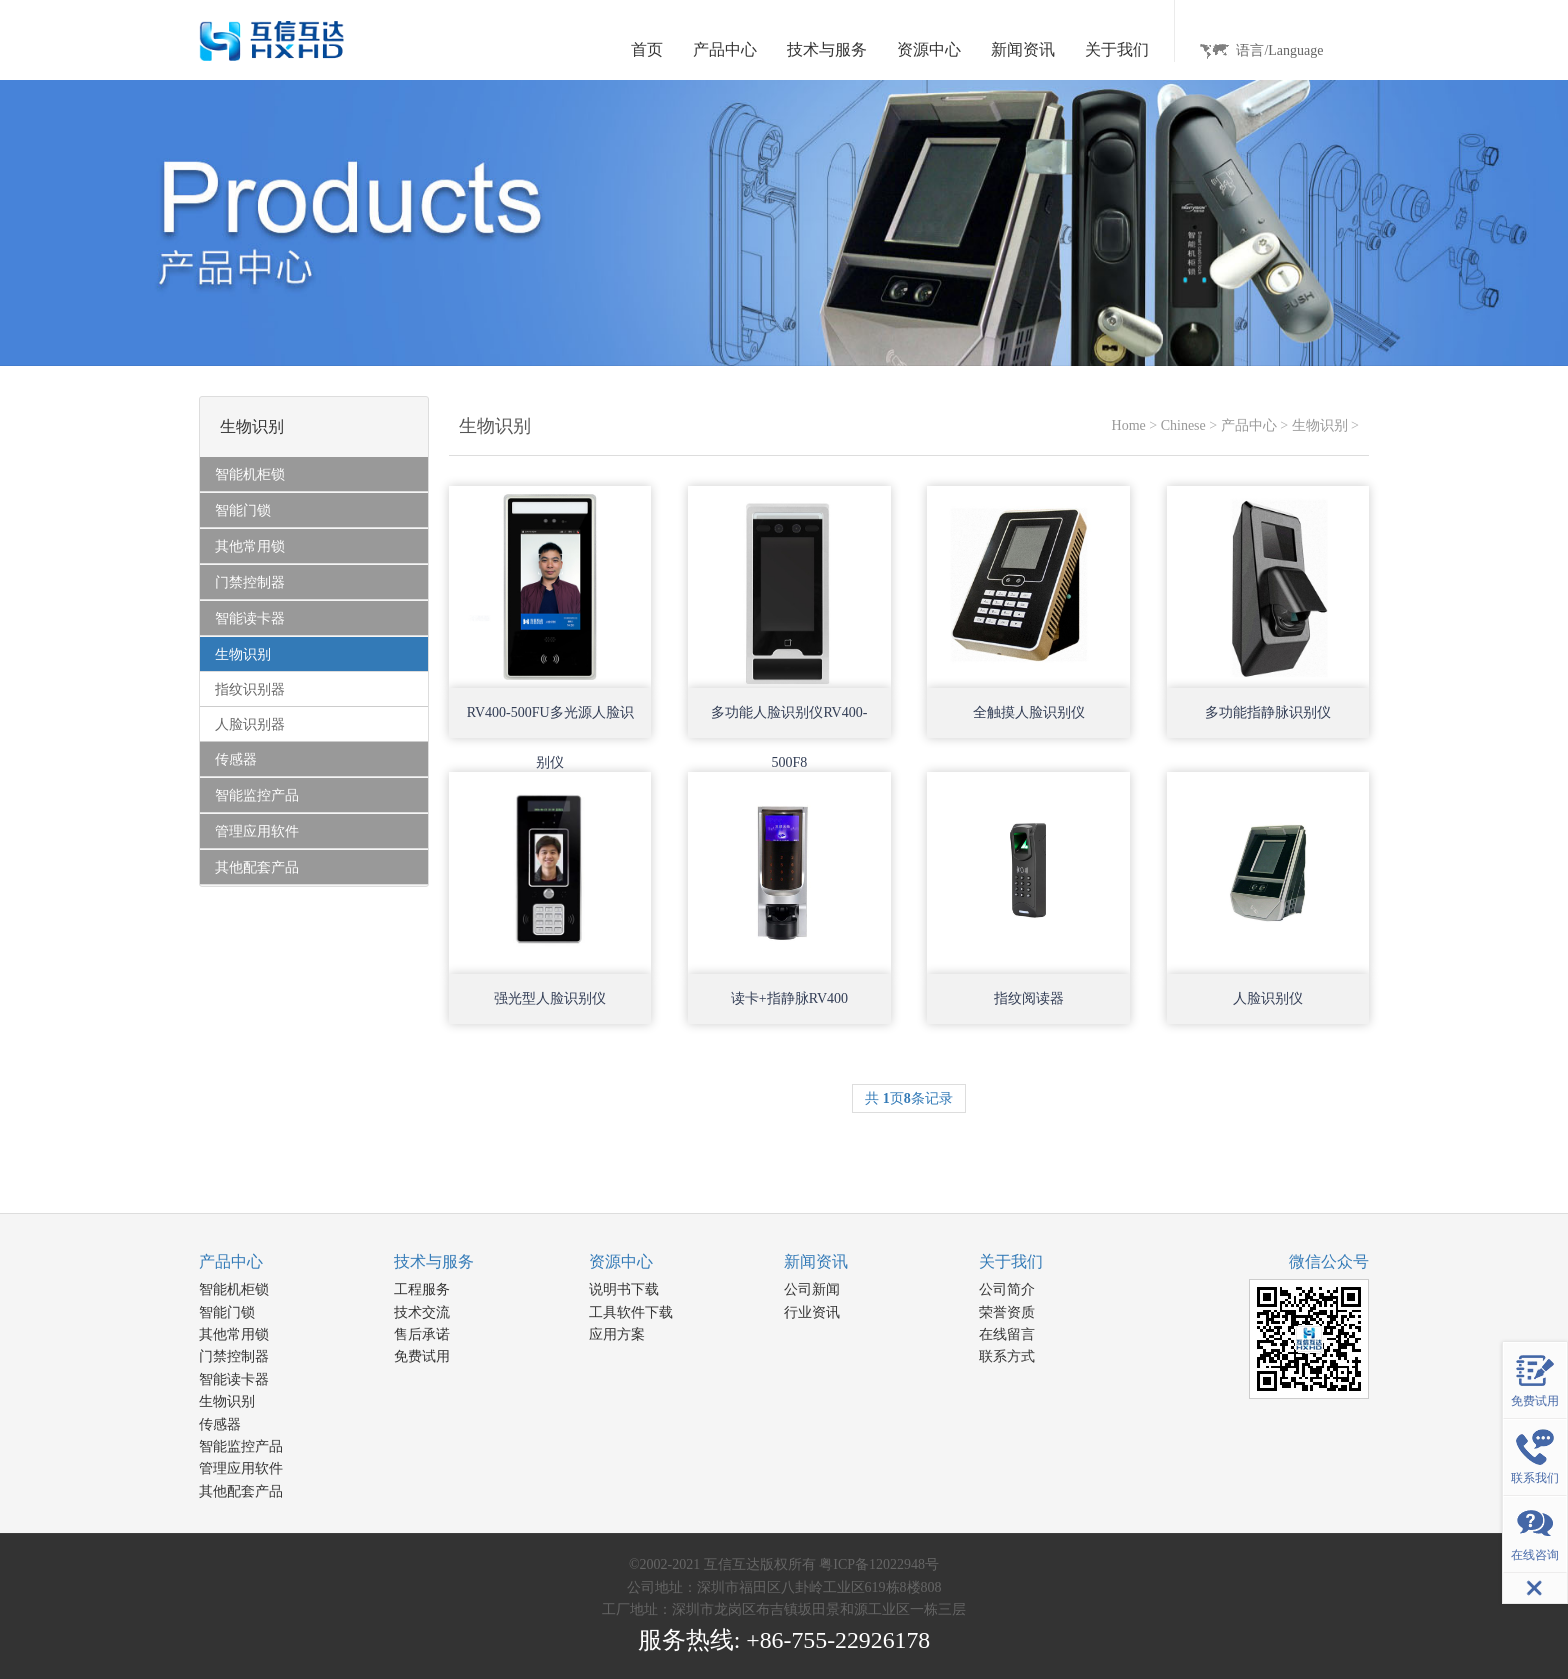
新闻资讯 (816, 1261)
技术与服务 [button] (827, 49)
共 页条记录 (909, 1098)
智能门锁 (227, 1312)
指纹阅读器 (1029, 998)
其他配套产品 (241, 1491)
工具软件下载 (631, 1312)
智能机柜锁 (234, 1289)
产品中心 (1249, 425)
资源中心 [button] (929, 49)
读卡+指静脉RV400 (789, 998)
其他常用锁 (234, 1334)
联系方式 (1007, 1356)
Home (1129, 425)
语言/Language (1279, 50)
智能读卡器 (234, 1379)
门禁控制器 (234, 1356)
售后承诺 (422, 1334)
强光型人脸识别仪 (550, 998)
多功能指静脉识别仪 (1268, 712)
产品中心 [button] (725, 49)
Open (619, 656)
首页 (647, 49)
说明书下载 (624, 1289)
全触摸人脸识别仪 (1029, 712)
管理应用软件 (241, 1468)
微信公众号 (1329, 1261)
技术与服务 (434, 1261)
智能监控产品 (241, 1446)
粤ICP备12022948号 (879, 1564)
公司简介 (1007, 1289)
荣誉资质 (1007, 1312)
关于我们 (1011, 1261)
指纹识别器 (250, 689)
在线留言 (1007, 1334)
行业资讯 (812, 1312)
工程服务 (422, 1289)
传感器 (220, 1424)
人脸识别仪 (1268, 998)
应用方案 (617, 1334)
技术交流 (422, 1312)
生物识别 (1320, 425)
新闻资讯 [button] (1023, 49)
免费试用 (422, 1356)
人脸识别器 (250, 724)
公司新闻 (812, 1289)
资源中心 (621, 1261)
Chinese (1183, 425)
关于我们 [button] (1117, 49)
